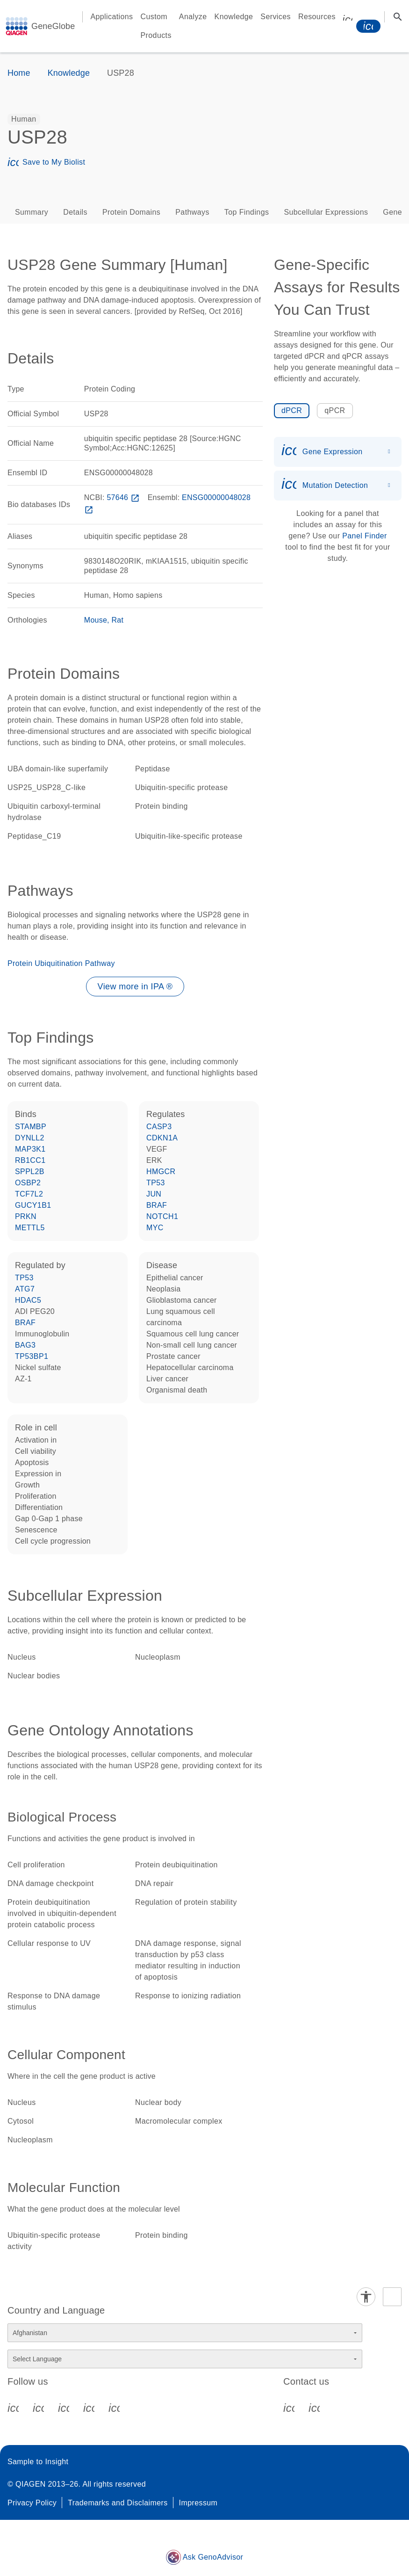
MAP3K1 (30, 1149)
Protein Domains (131, 212)
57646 (124, 497)
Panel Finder (364, 536)
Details (75, 212)
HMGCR (160, 1172)
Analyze (193, 17)
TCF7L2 (29, 1194)
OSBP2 (28, 1183)
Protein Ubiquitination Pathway (61, 963)
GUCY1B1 (33, 1205)
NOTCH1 (162, 1216)
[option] (23, 119)
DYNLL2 (29, 1138)
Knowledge (234, 17)
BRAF (156, 1205)
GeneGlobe (53, 26)
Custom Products (156, 26)
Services (275, 17)
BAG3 (25, 1345)
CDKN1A (162, 1138)
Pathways (192, 212)
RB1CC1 (30, 1160)
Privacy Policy (32, 2503)
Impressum (198, 2503)
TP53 (155, 1183)
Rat (118, 620)
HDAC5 (28, 1300)
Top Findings (246, 212)
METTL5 (30, 1228)
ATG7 (25, 1289)
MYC (155, 1228)
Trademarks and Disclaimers (117, 2503)
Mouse (95, 620)
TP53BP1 (31, 1356)
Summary (31, 212)
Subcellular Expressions (326, 212)
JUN (153, 1194)
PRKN (25, 1216)
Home (18, 73)
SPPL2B (29, 1172)
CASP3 (159, 1127)
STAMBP (30, 1127)
